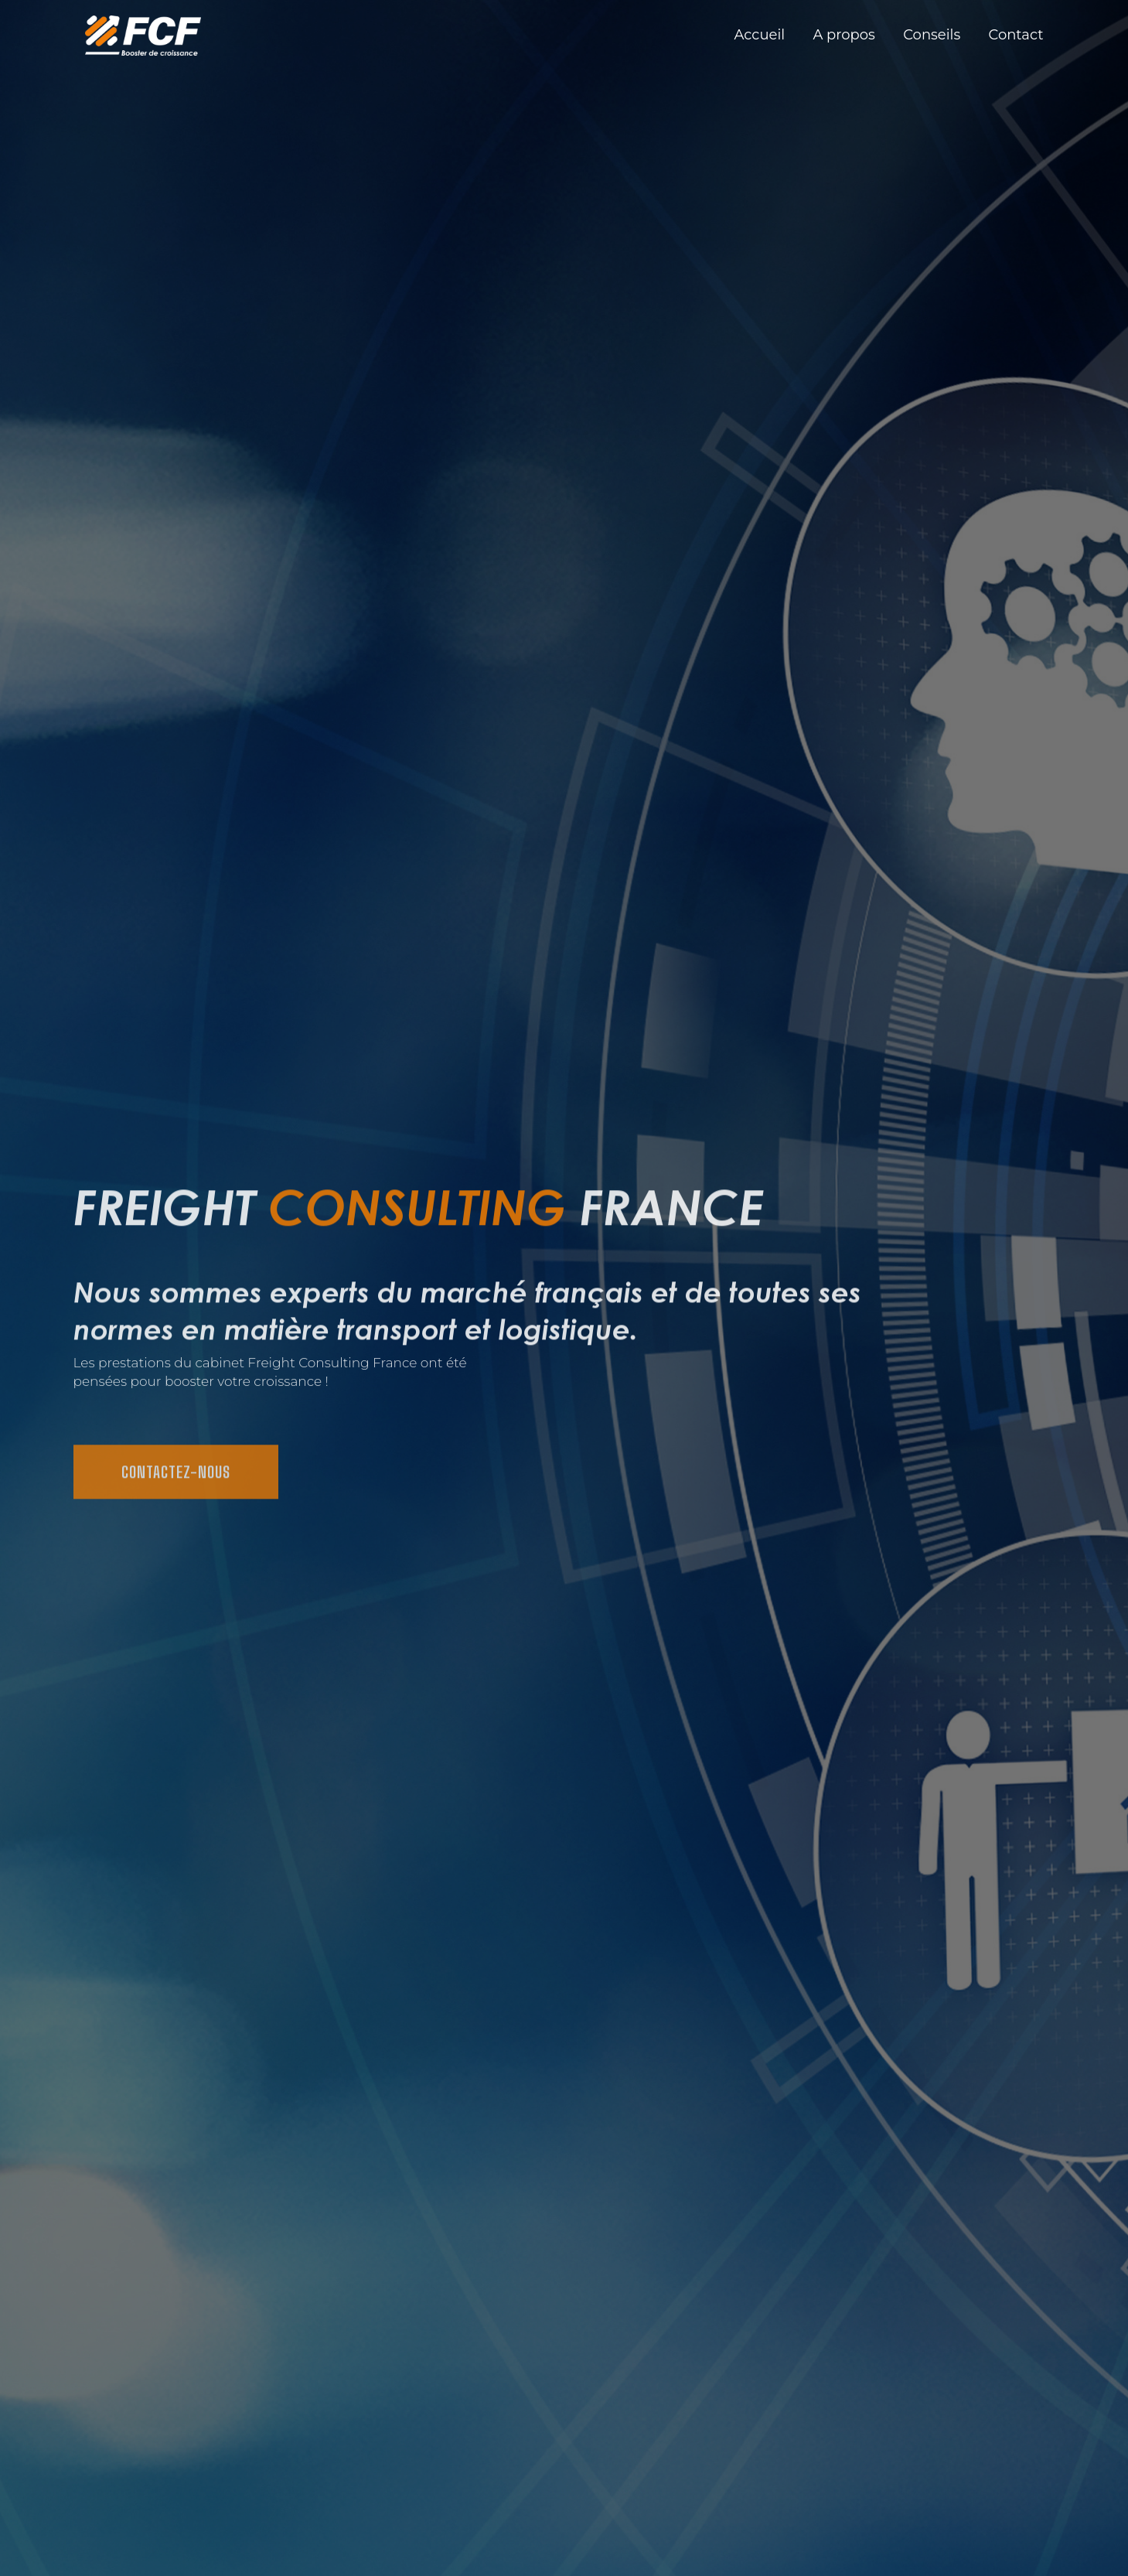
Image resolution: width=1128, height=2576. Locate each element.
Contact (1016, 35)
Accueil (760, 35)
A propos (844, 35)
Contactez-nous (175, 1484)
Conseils (931, 35)
